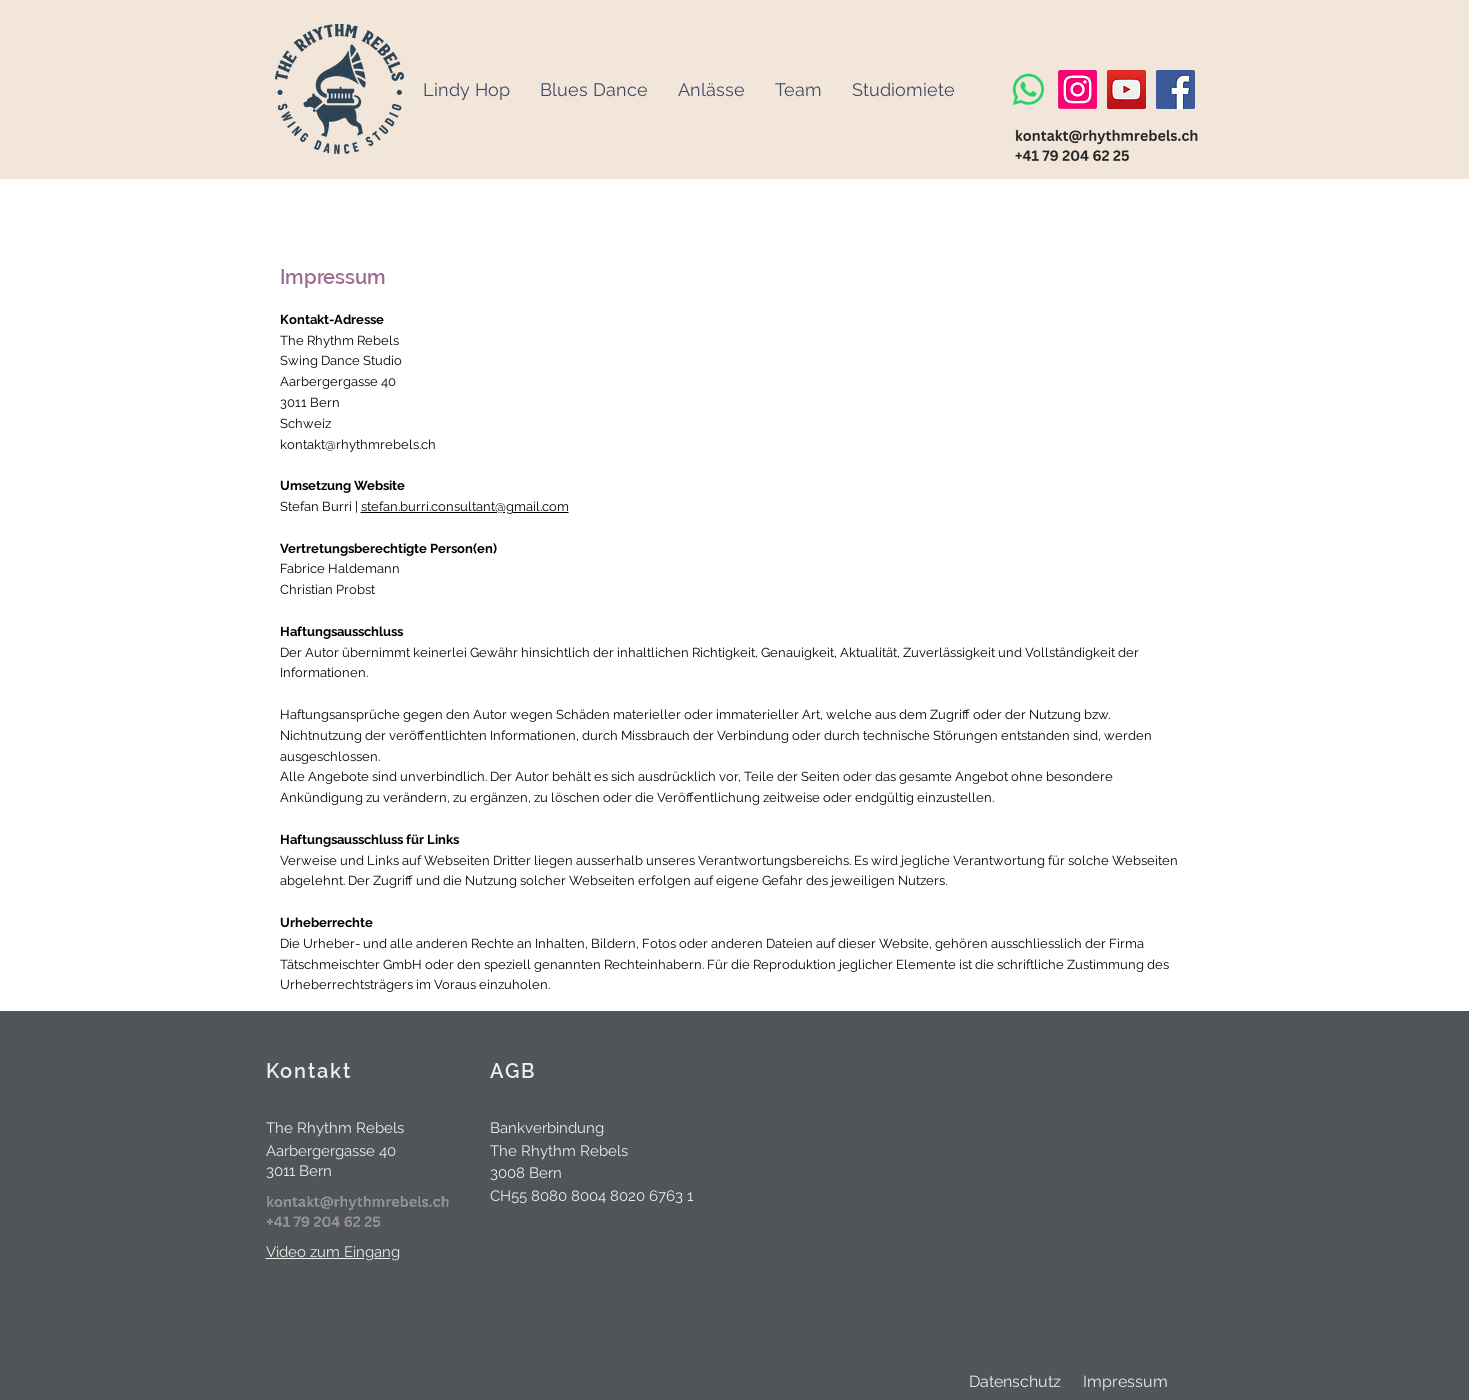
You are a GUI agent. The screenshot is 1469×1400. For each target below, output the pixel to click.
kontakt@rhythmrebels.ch (358, 444)
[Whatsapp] (1028, 89)
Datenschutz (1015, 1381)
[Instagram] (1077, 89)
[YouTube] (1126, 89)
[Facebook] (1175, 89)
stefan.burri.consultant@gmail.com (465, 506)
